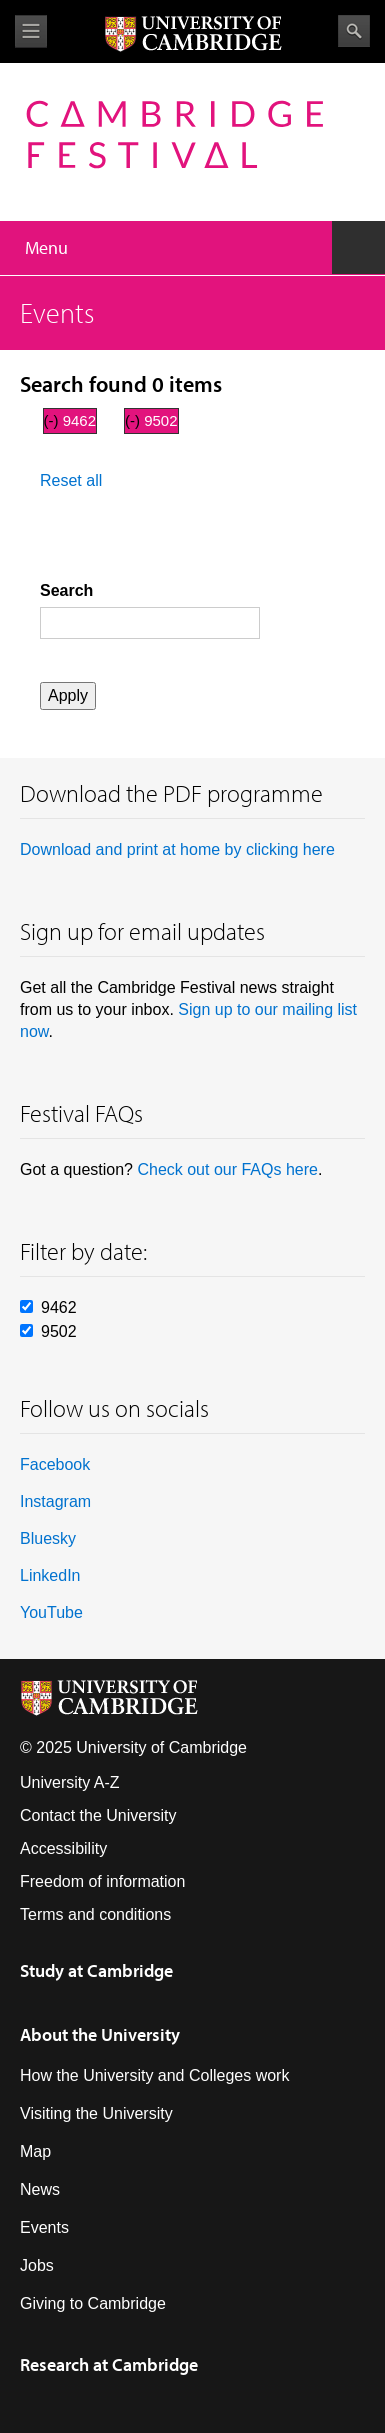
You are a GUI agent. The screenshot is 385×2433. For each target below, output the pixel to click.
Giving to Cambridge (93, 2303)
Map (35, 2151)
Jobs (37, 2265)
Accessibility (63, 1848)
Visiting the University (96, 2113)
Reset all (71, 480)
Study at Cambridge (96, 1970)
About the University (100, 2034)
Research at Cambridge (109, 2364)
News (40, 2189)
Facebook (55, 1464)
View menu (31, 31)
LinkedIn (50, 1575)
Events (44, 2227)
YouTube (51, 1612)
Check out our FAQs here (227, 1169)
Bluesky (48, 1538)
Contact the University (98, 1815)
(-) (53, 420)
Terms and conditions (95, 1914)
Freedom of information (102, 1881)
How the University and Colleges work (154, 2075)
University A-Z (70, 1782)
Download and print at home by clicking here (177, 849)
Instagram (55, 1501)
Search (354, 31)
